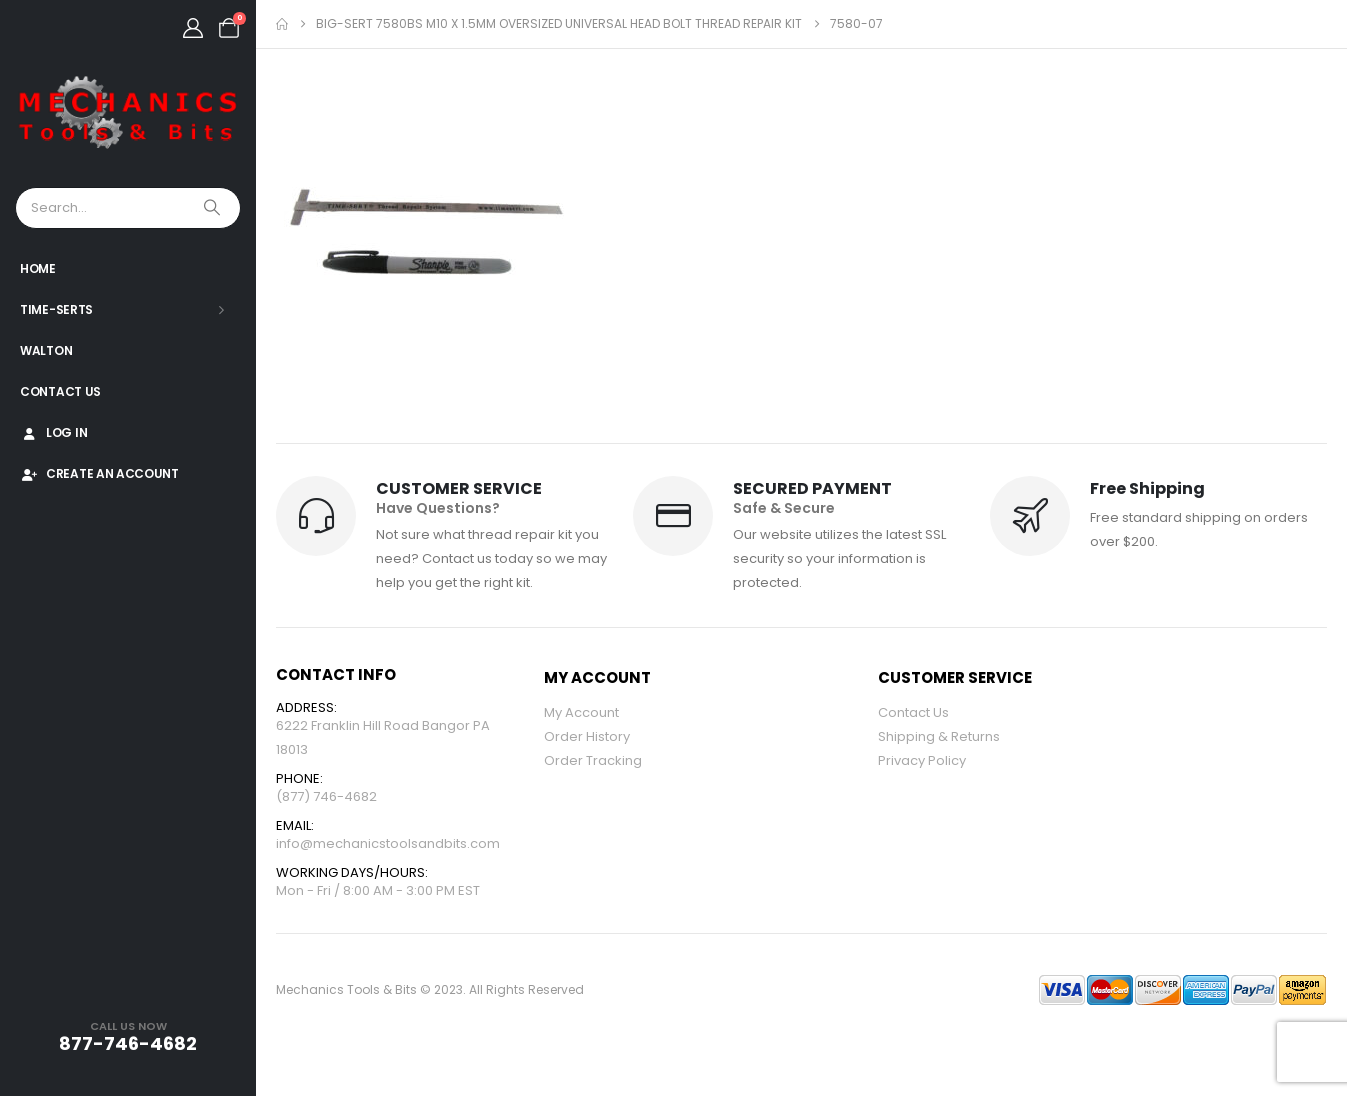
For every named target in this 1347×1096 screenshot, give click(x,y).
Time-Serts (56, 309)
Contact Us (60, 391)
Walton (46, 350)
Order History (587, 736)
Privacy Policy (922, 760)
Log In (53, 432)
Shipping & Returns (939, 736)
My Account (581, 712)
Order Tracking (593, 760)
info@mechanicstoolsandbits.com (388, 843)
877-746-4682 (128, 1043)
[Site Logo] (128, 113)
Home (38, 268)
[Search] (214, 208)
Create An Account (99, 473)
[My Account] (193, 28)
